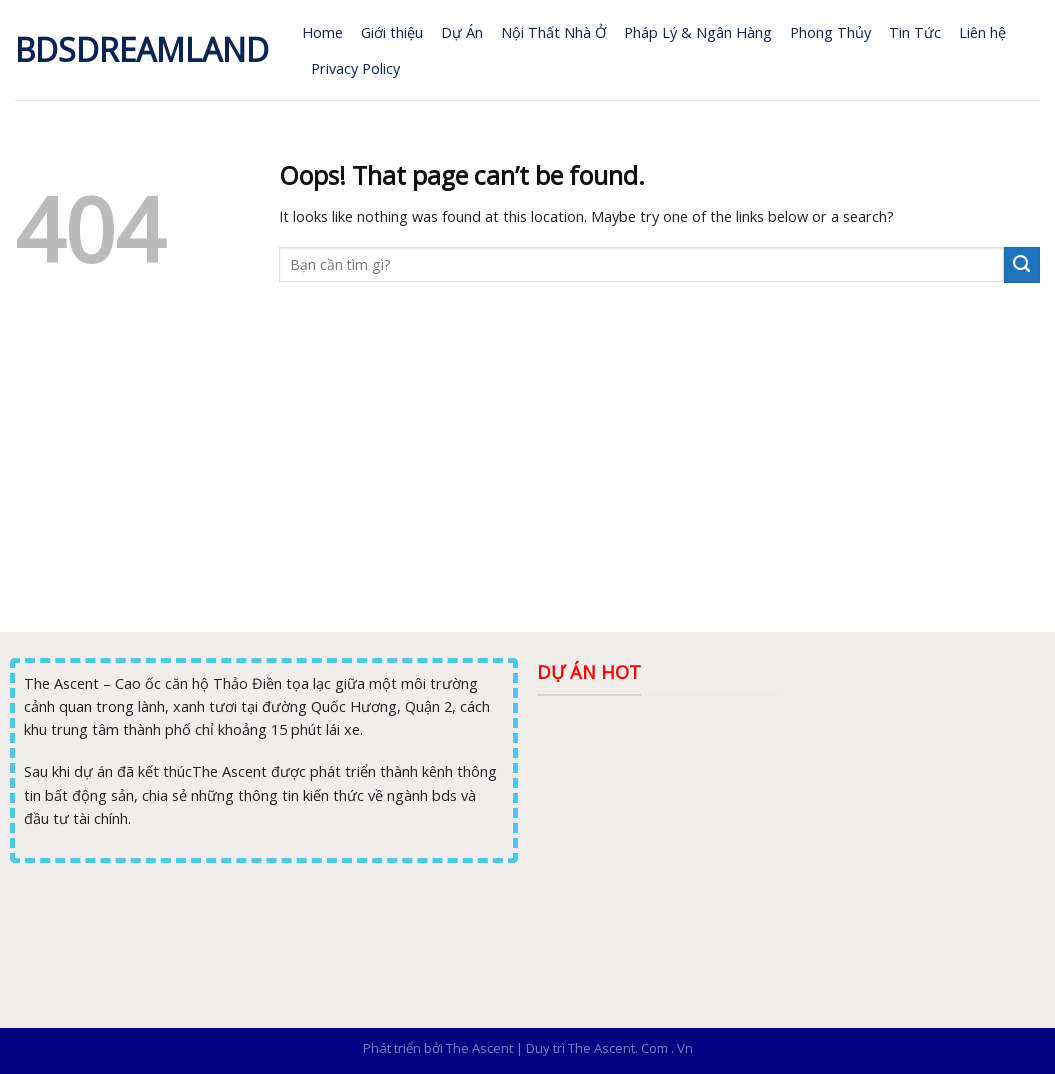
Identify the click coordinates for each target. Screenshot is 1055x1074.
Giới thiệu (392, 32)
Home (322, 32)
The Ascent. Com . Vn (630, 1048)
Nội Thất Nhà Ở (553, 32)
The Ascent (479, 1048)
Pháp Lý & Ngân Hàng (698, 32)
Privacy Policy (355, 68)
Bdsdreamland (142, 50)
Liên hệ (982, 32)
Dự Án (462, 32)
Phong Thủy (830, 32)
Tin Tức (915, 32)
